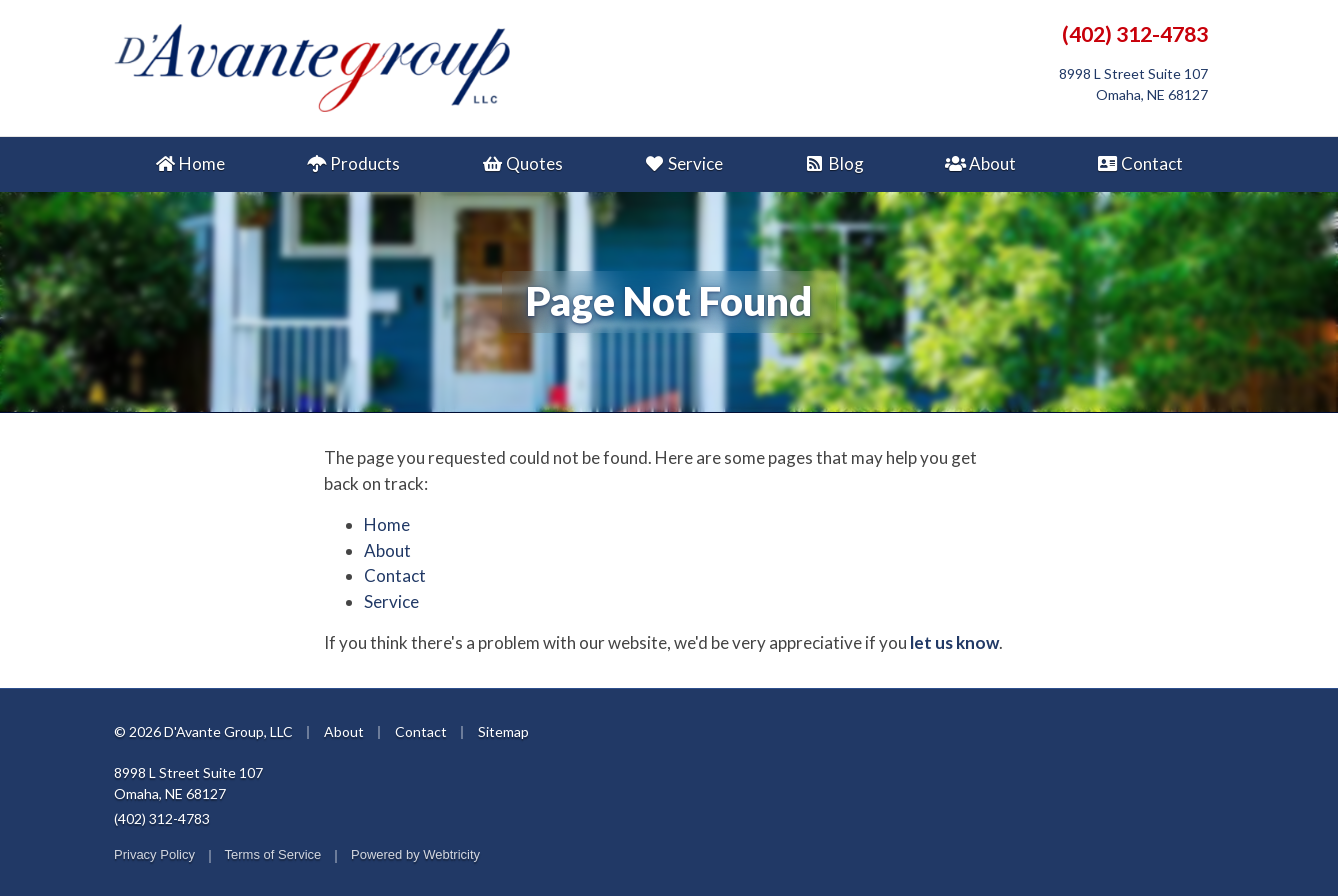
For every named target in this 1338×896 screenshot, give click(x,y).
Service (683, 163)
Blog (833, 163)
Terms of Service (273, 854)
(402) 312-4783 (1135, 34)
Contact (1140, 163)
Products (353, 163)
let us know (954, 642)
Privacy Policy (154, 854)
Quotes (521, 163)
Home (190, 163)
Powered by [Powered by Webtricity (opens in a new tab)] (415, 854)
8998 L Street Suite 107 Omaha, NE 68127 (188, 783)
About (980, 163)
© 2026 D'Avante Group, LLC (203, 731)
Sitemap (503, 731)
